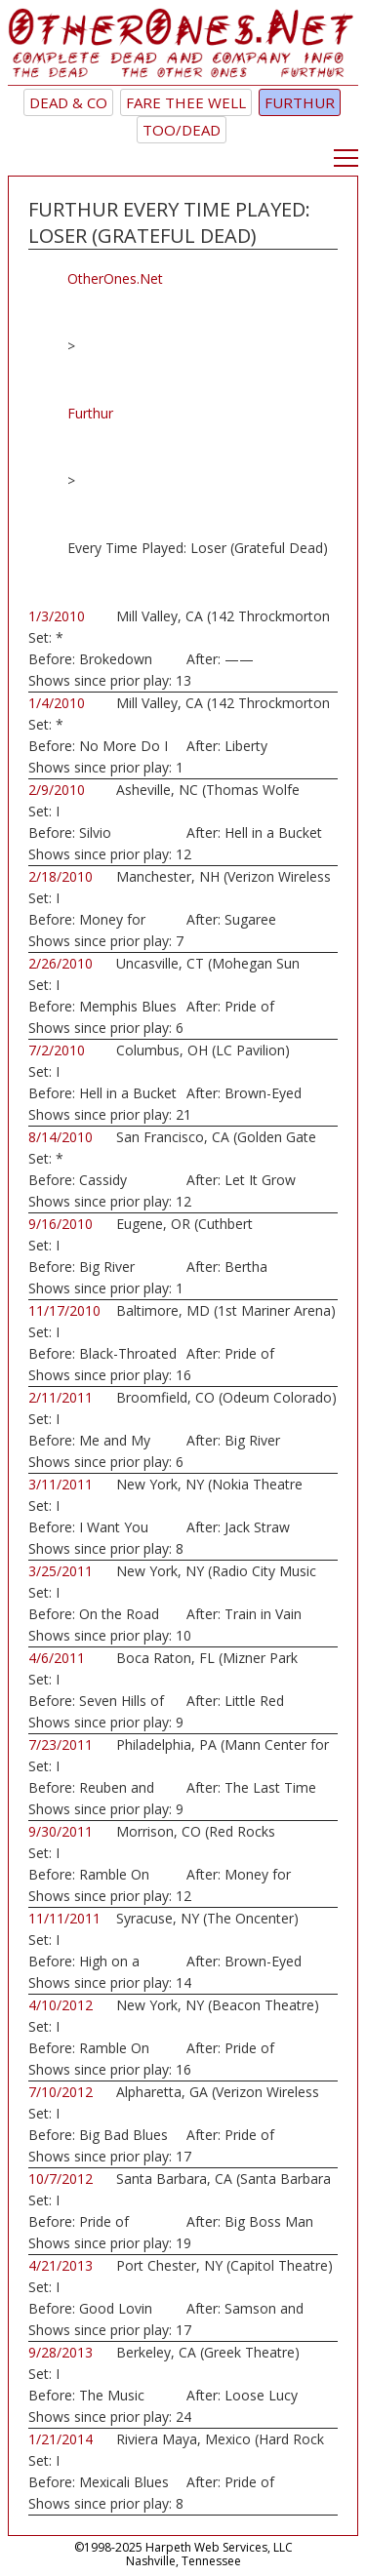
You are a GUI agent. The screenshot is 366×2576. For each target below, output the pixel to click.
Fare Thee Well (186, 102)
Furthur (299, 102)
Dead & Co (68, 102)
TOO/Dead (181, 129)
